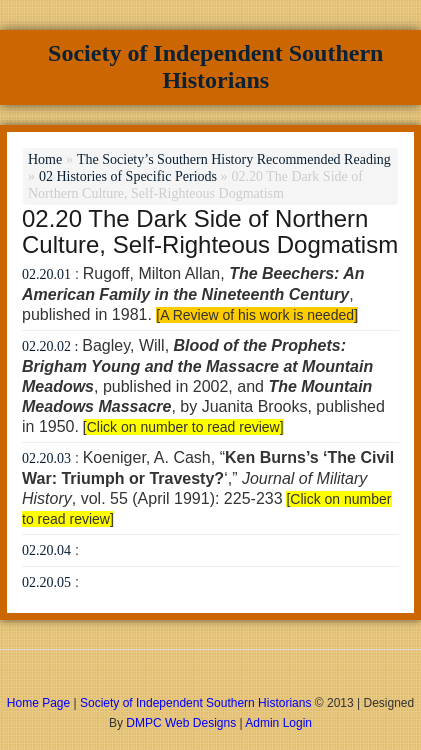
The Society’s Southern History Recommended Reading (234, 159)
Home (45, 159)
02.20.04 (46, 550)
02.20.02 (46, 346)
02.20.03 (46, 458)
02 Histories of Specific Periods (128, 176)
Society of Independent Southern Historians (215, 66)
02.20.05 (46, 582)
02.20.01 (46, 274)
